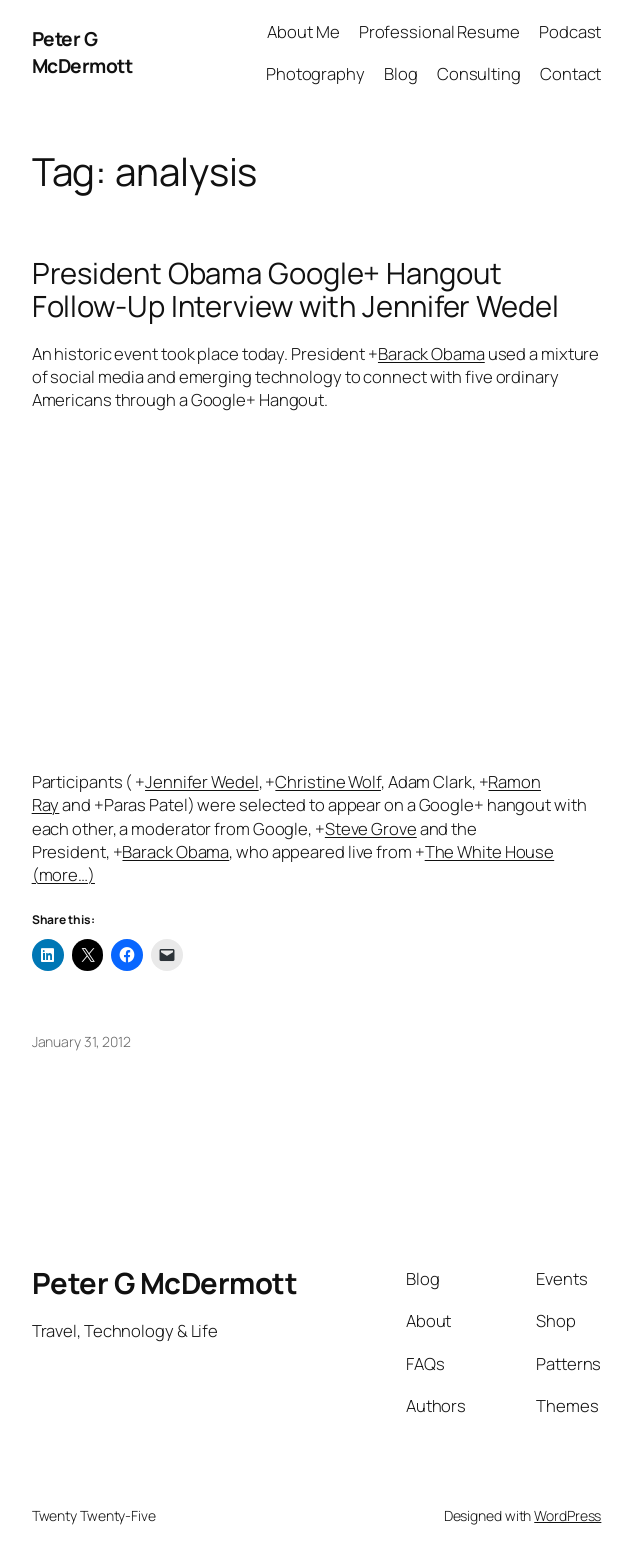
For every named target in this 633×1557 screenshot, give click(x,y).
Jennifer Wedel (202, 781)
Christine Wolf (328, 781)
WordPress (567, 1515)
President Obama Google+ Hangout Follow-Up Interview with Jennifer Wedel (295, 290)
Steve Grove (371, 828)
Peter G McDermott (82, 52)
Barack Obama (431, 353)
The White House (490, 851)
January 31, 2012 (81, 1041)
